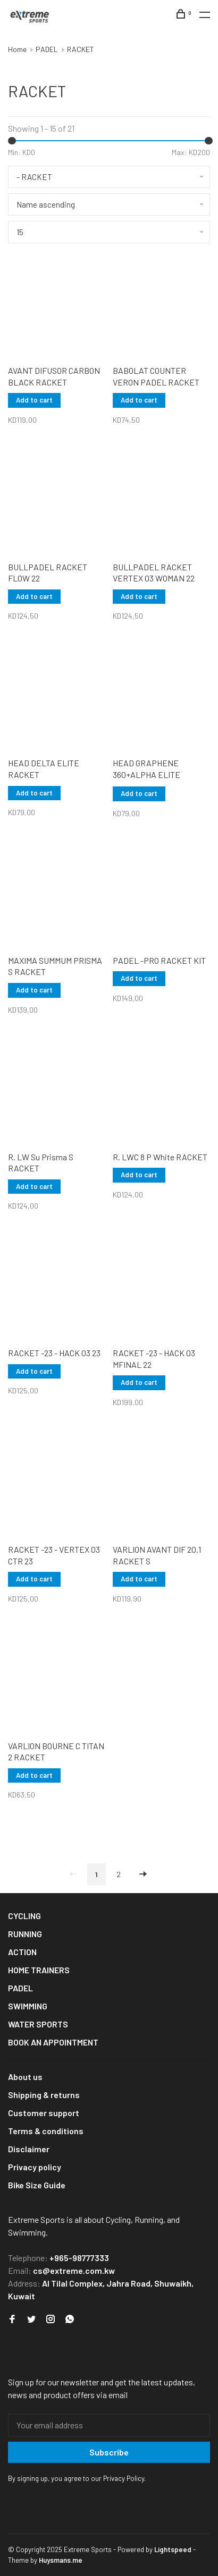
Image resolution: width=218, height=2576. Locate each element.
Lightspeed (172, 2549)
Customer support (43, 2113)
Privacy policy (34, 2167)
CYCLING (24, 1916)
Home (17, 49)
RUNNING (25, 1934)
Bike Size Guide (36, 2185)
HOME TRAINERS (39, 1970)
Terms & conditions (45, 2131)
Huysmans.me (60, 2560)
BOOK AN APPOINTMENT (53, 2042)
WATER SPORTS (38, 2024)
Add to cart (34, 400)
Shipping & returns (44, 2095)
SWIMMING (27, 2006)
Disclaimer (28, 2149)
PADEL (47, 49)
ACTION (22, 1952)
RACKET (80, 49)
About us (25, 2077)
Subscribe (109, 2452)
